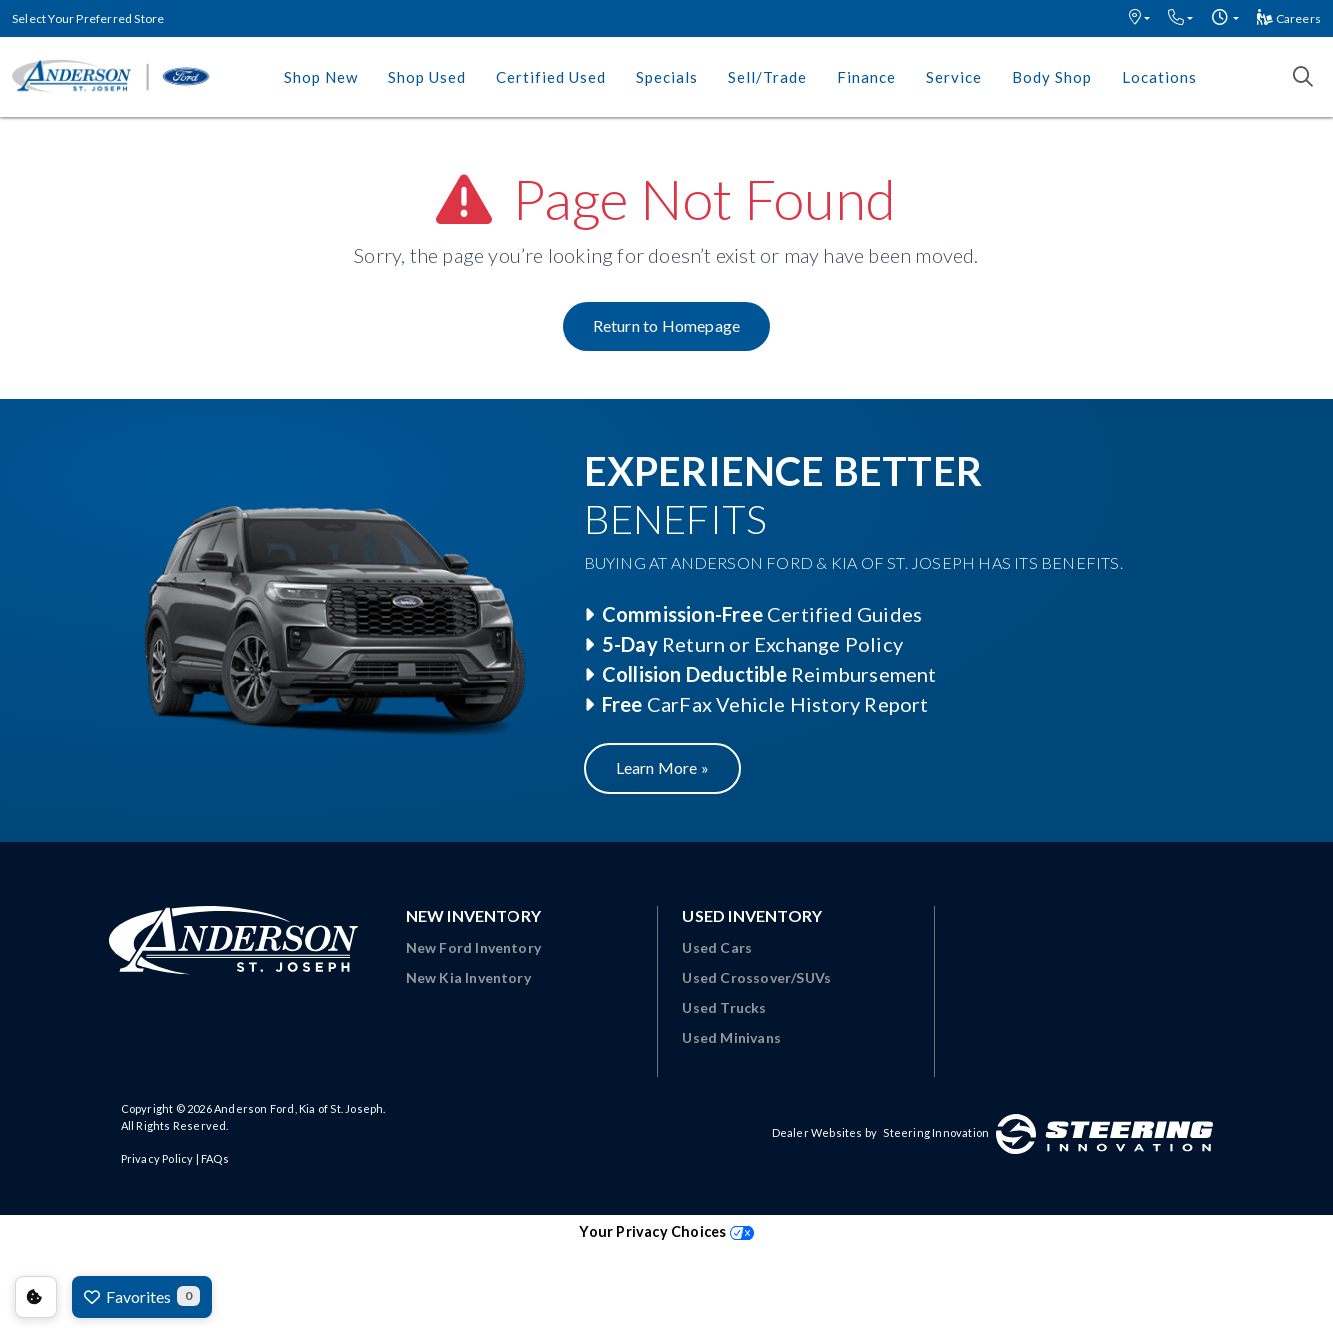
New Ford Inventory (474, 947)
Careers (1289, 18)
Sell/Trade (767, 77)
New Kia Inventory (468, 977)
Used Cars (717, 947)
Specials (667, 77)
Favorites (142, 1296)
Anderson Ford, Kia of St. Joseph (298, 1108)
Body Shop (1052, 77)
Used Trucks (724, 1007)
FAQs (215, 1158)
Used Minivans (731, 1037)
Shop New (321, 77)
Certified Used (551, 77)
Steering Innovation (936, 1132)
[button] (1139, 18)
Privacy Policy (157, 1158)
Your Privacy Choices (666, 1231)
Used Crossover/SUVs (756, 977)
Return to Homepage (667, 325)
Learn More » (662, 767)
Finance (866, 77)
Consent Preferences (36, 1297)
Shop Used (427, 77)
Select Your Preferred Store (88, 18)
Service (954, 77)
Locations (1159, 77)
